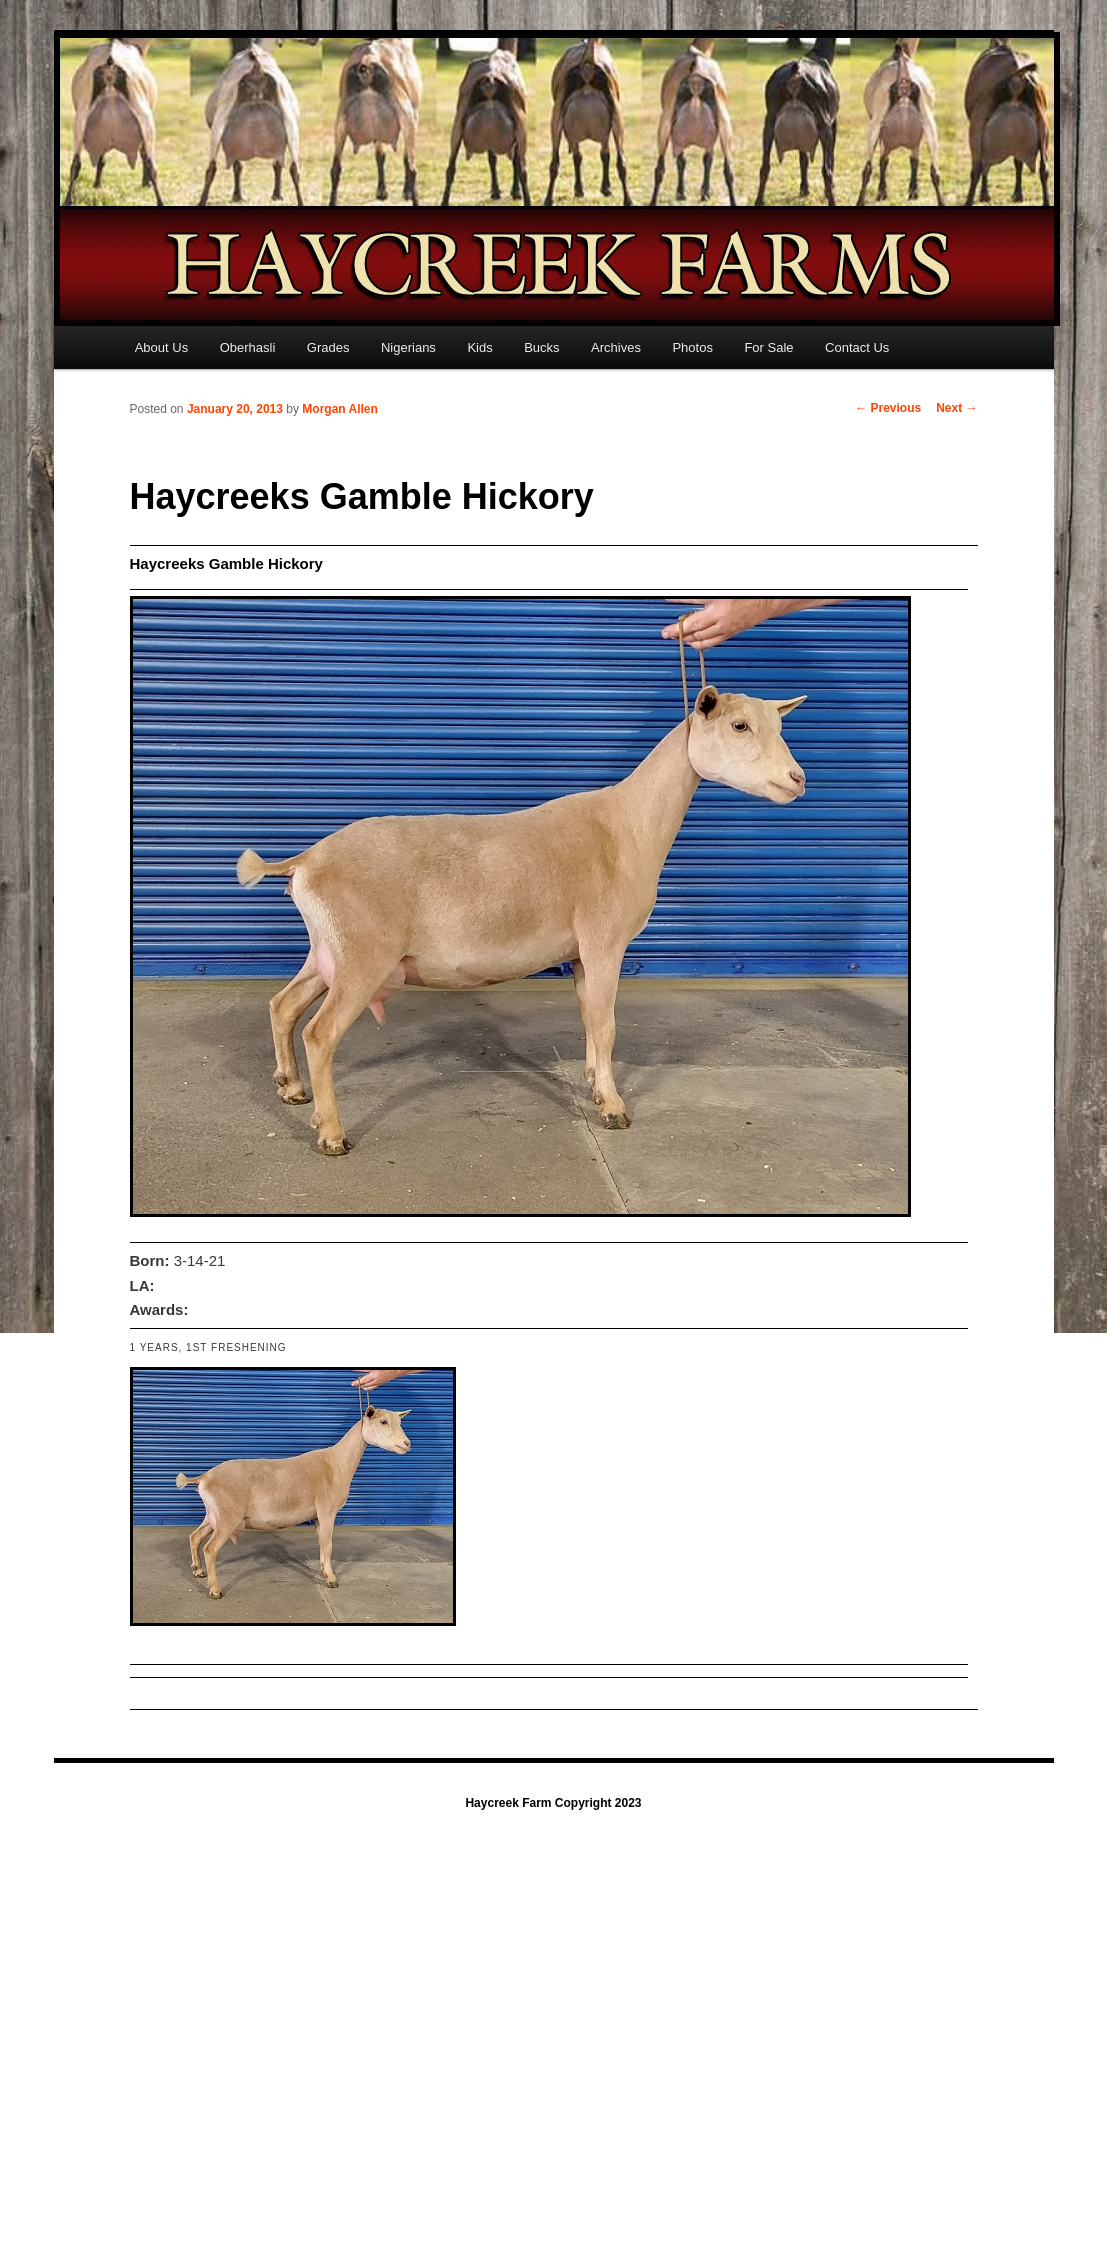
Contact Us (857, 347)
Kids (479, 347)
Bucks (541, 347)
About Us (161, 347)
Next (956, 408)
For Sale (768, 347)
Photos (692, 347)
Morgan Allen (340, 409)
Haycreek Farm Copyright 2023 (553, 1803)
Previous (888, 408)
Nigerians (408, 347)
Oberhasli (248, 347)
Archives (616, 347)
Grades (328, 347)
